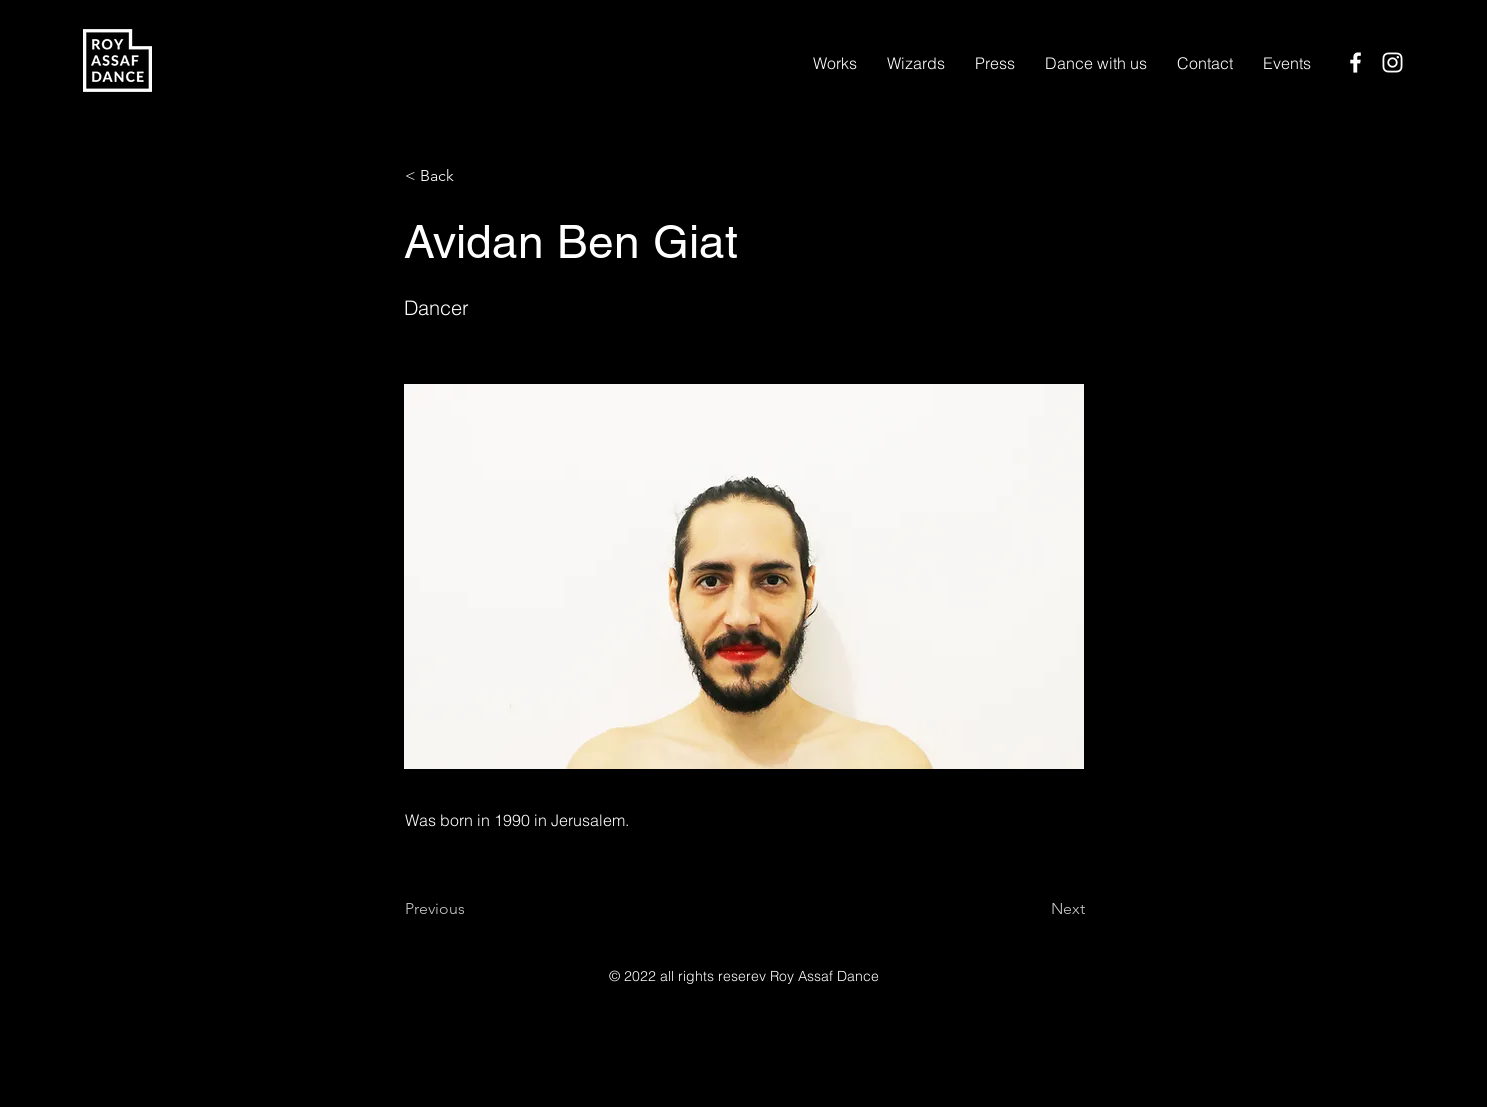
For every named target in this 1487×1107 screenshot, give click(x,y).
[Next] (1035, 909)
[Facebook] (1355, 62)
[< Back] (471, 176)
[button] (916, 63)
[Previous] (471, 909)
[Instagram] (1392, 62)
